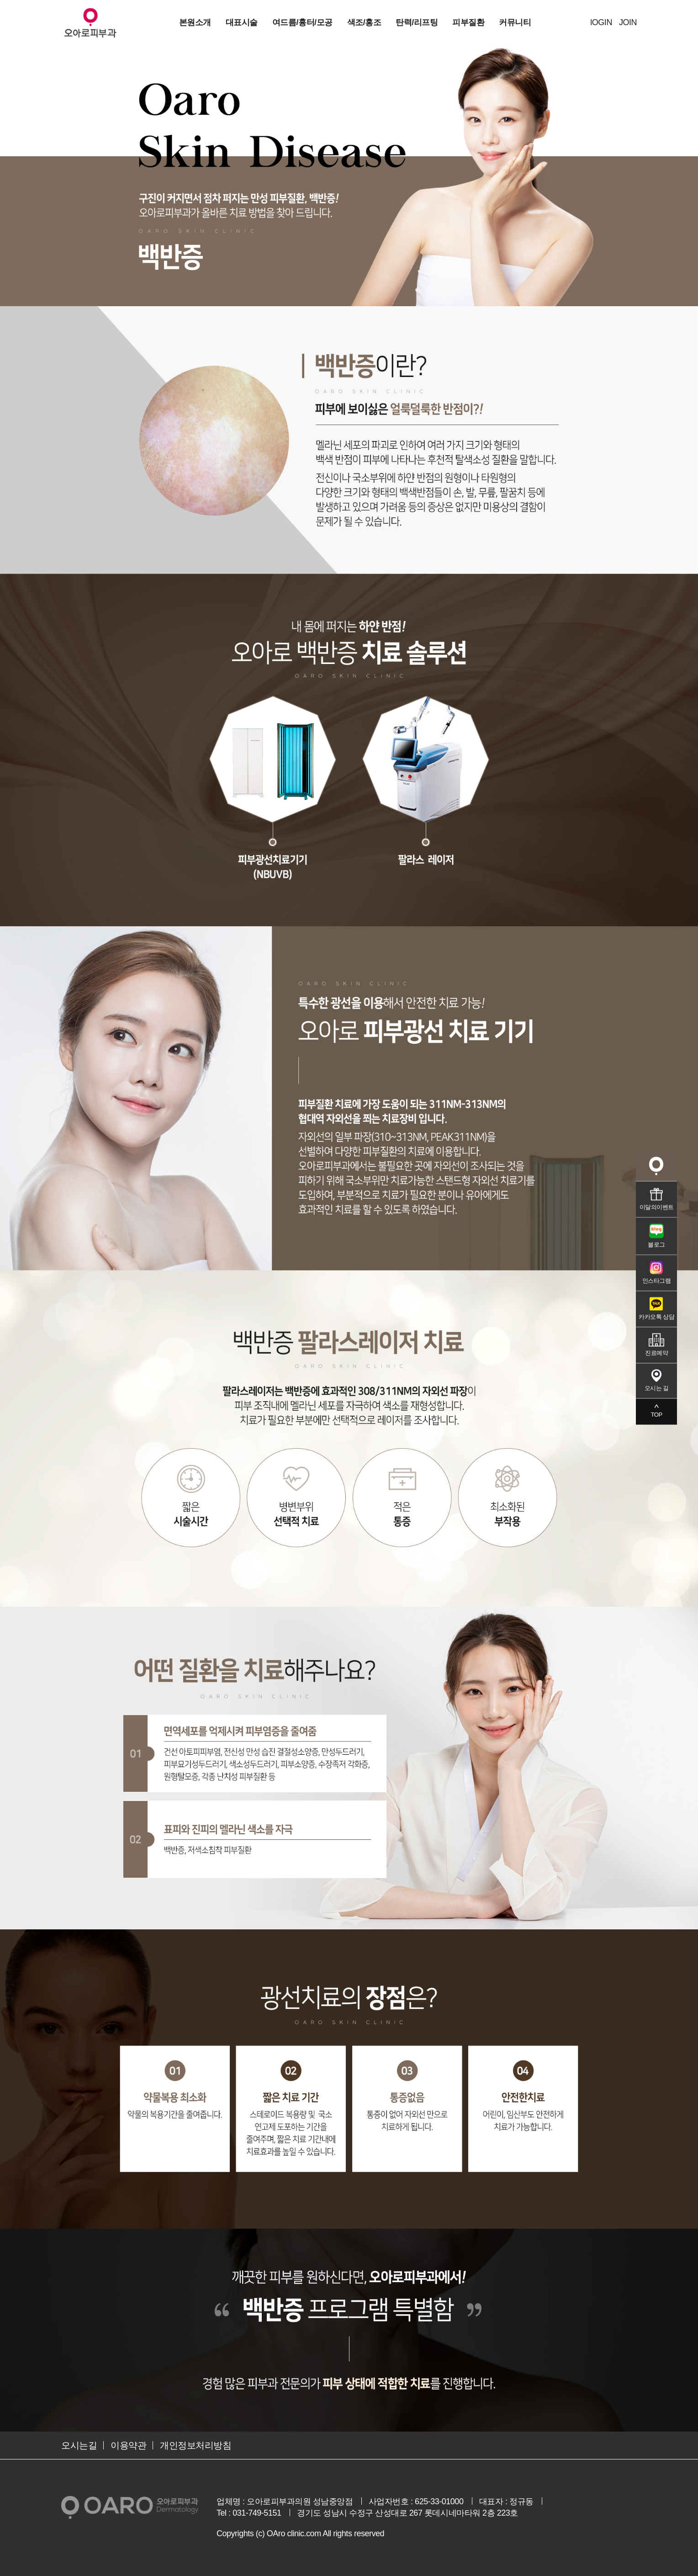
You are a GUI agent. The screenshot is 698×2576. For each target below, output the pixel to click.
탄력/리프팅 (417, 22)
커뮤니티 (515, 22)
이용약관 (128, 2445)
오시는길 (79, 2445)
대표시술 (242, 22)
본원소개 (195, 22)
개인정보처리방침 (195, 2445)
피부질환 (468, 22)
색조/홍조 (364, 22)
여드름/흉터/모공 (302, 22)
